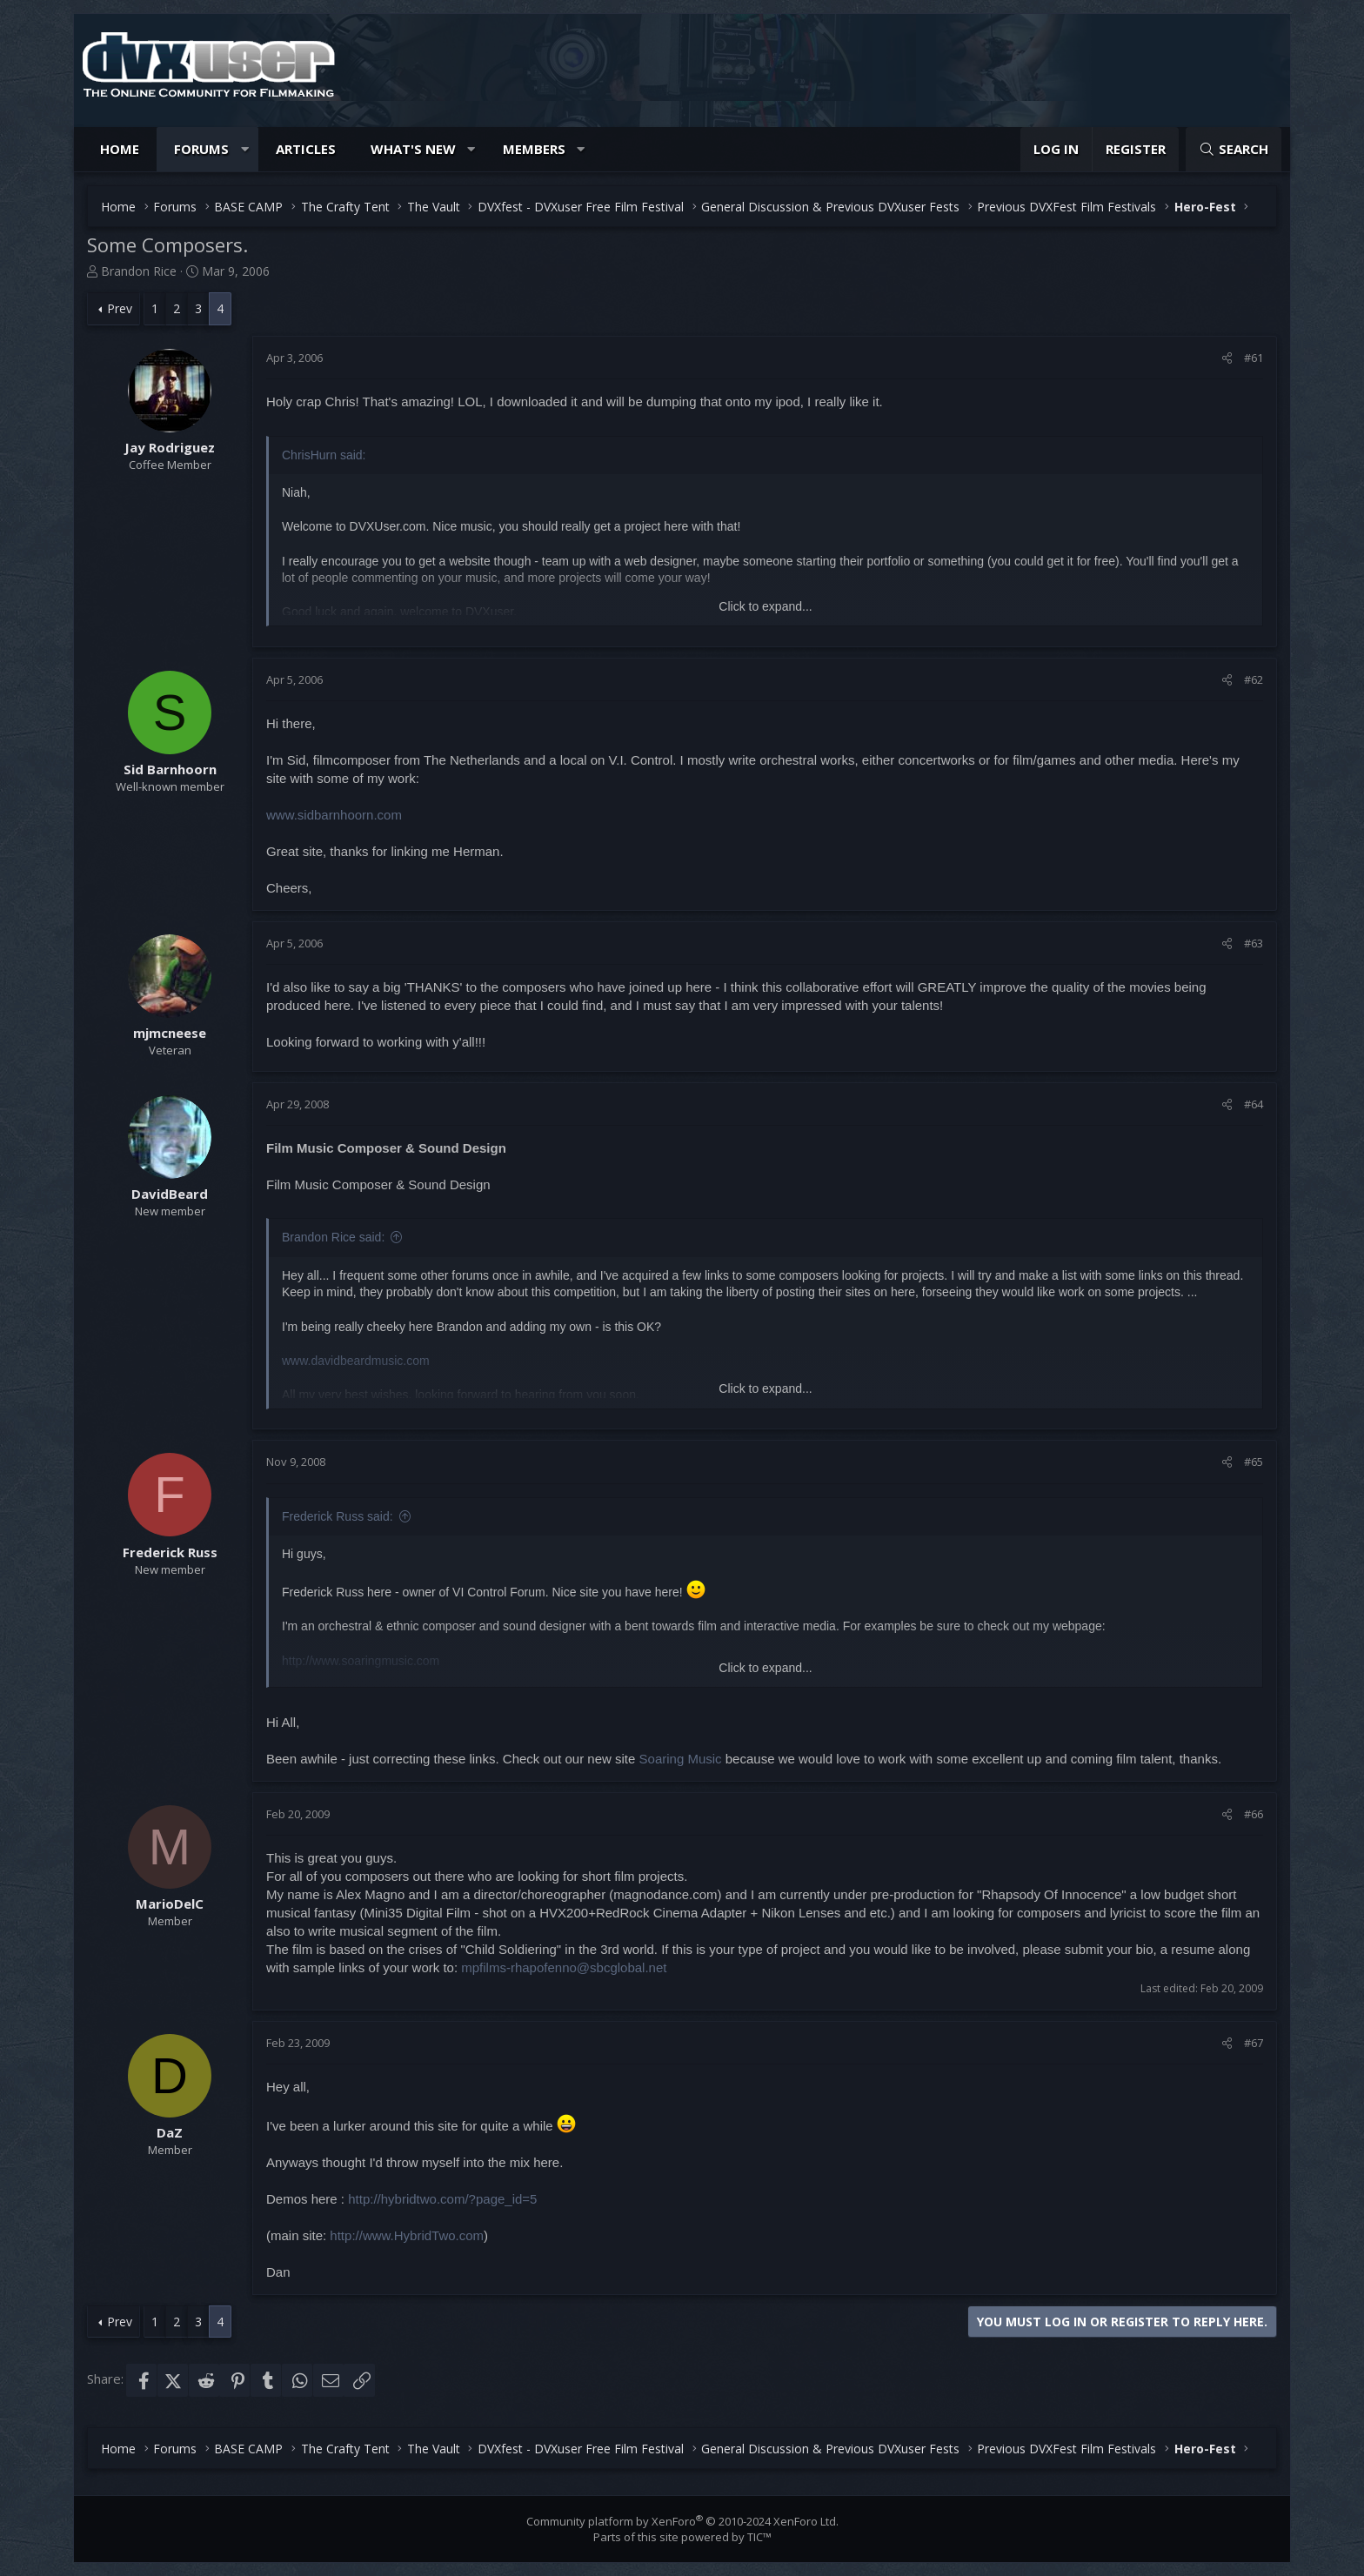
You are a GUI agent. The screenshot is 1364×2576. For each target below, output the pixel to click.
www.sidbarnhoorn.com (334, 814)
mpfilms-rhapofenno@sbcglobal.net (563, 1967)
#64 (1253, 1104)
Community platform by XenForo (682, 2521)
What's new (413, 148)
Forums (201, 148)
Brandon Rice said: (333, 1237)
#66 (1253, 1814)
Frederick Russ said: (337, 1516)
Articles (306, 148)
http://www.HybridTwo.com (407, 2235)
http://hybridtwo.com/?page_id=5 (442, 2198)
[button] (244, 149)
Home (119, 148)
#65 (1253, 1461)
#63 (1253, 943)
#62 (1253, 679)
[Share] (1227, 357)
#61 (1253, 357)
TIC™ (759, 2537)
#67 (1253, 2043)
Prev (119, 308)
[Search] (1233, 149)
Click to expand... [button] (765, 606)
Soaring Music (680, 1758)
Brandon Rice (139, 271)
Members (534, 148)
